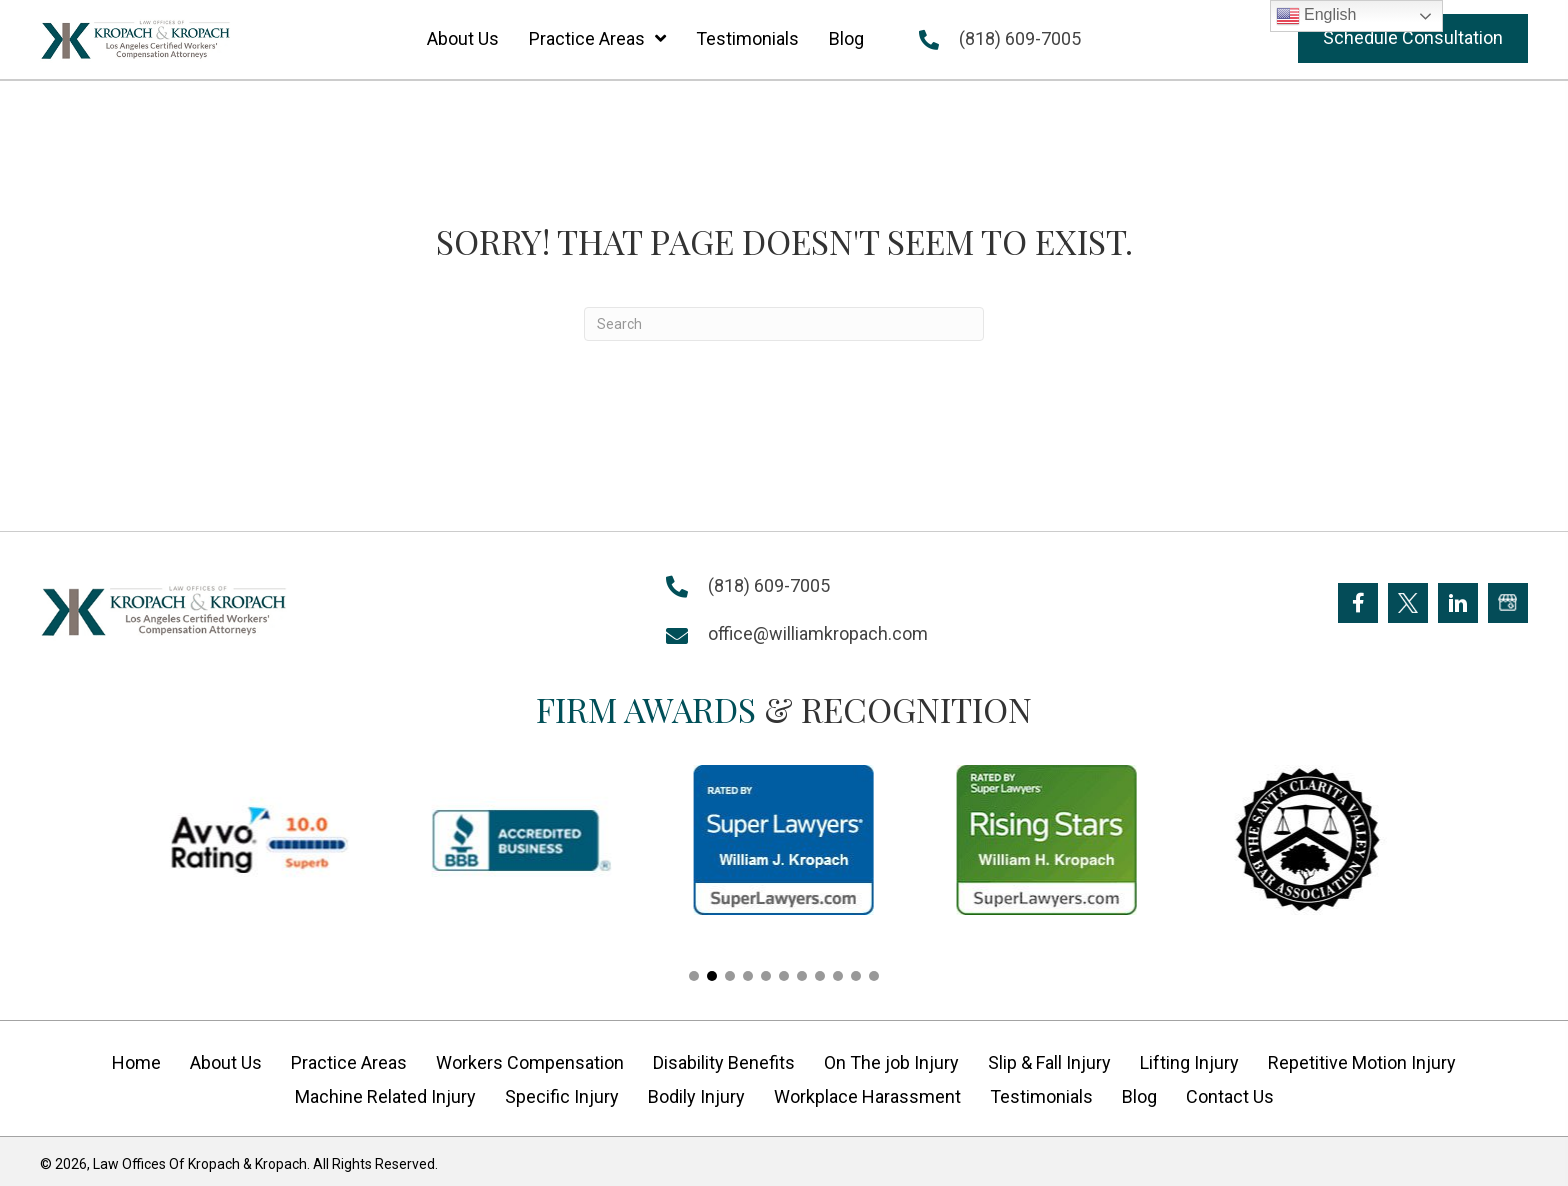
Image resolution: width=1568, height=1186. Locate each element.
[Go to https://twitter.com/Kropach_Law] (1408, 603)
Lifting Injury (1189, 1062)
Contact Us (1230, 1096)
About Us (226, 1062)
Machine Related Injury (385, 1096)
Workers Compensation (530, 1062)
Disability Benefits (724, 1062)
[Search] (784, 324)
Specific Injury (562, 1096)
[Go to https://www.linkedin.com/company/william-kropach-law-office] (1458, 603)
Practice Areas (349, 1062)
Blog (1139, 1096)
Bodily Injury (696, 1096)
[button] (1413, 38)
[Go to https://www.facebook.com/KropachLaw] (1358, 603)
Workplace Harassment (867, 1096)
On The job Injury (891, 1062)
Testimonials (1041, 1096)
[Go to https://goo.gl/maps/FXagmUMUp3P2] (1508, 603)
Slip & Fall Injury (1049, 1062)
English (1316, 16)
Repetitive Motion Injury (1362, 1062)
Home (136, 1062)
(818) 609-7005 (1020, 38)
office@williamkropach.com (818, 633)
